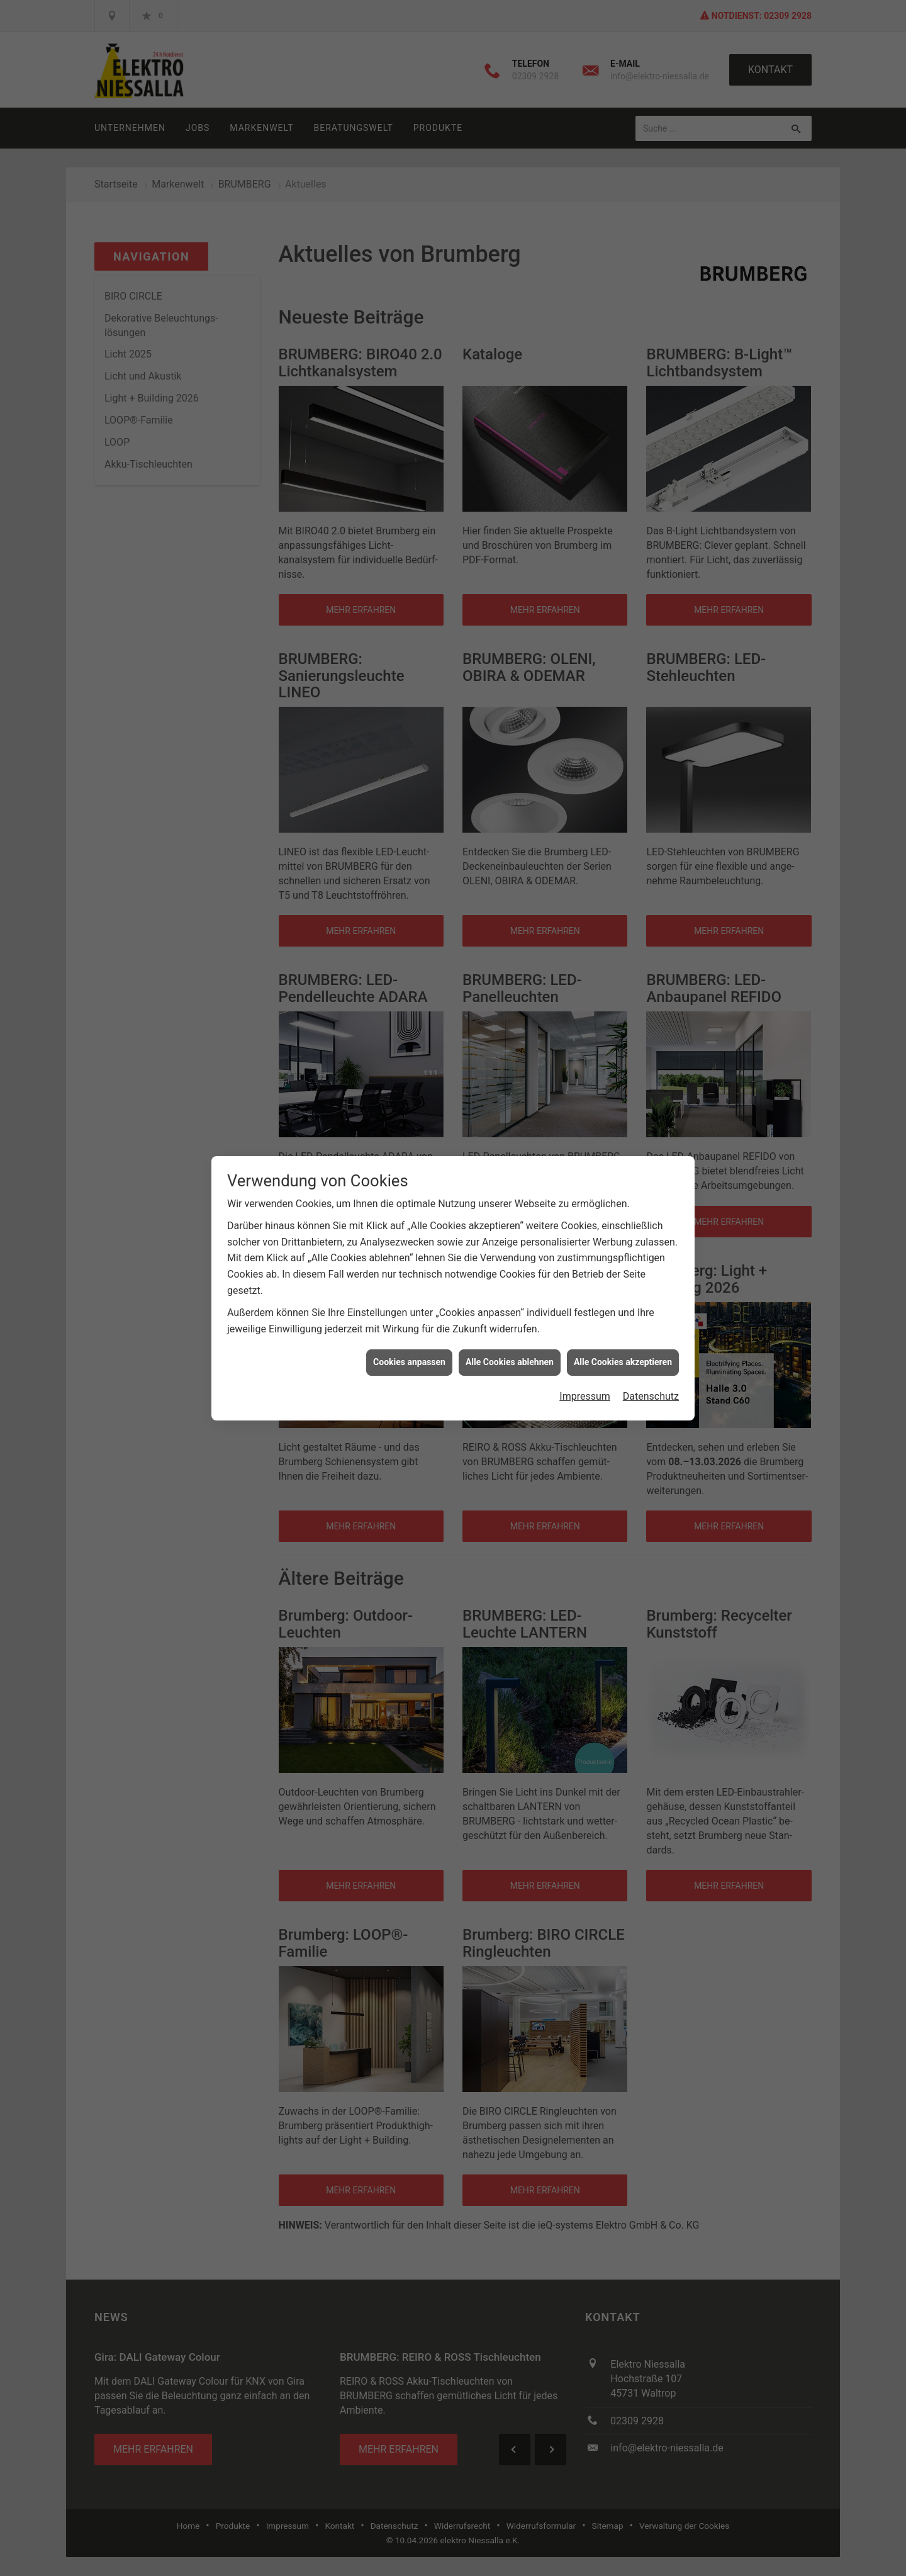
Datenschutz (651, 1396)
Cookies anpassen (409, 1362)
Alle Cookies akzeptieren (623, 1362)
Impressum (584, 1396)
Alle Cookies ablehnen (510, 1362)
